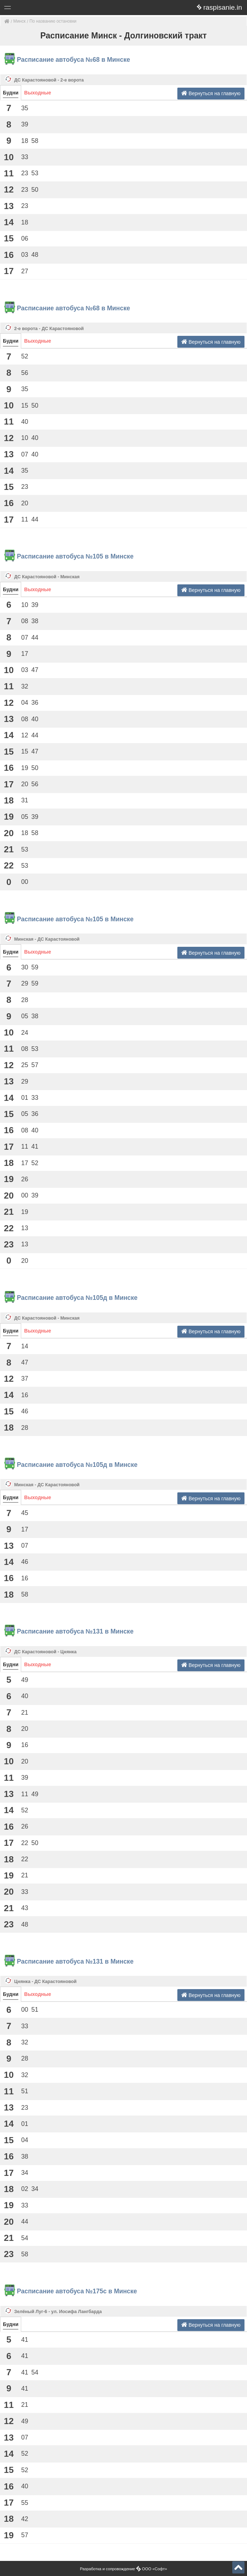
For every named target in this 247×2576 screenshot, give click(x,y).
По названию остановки (52, 21)
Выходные (37, 93)
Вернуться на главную (211, 93)
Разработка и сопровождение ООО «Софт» (123, 2569)
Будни (10, 93)
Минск (19, 21)
